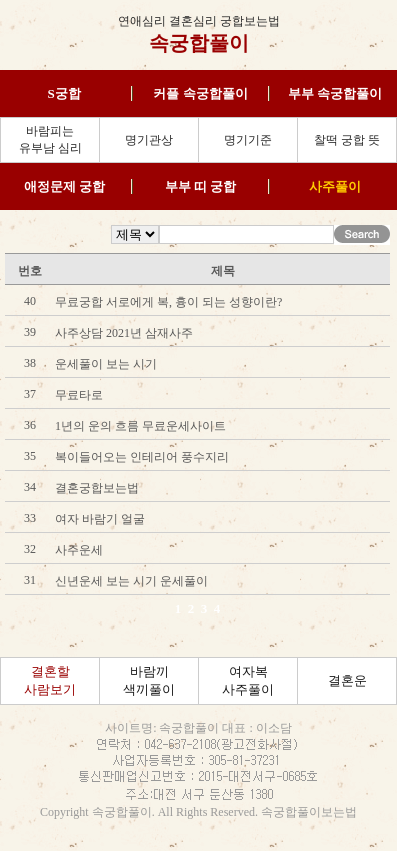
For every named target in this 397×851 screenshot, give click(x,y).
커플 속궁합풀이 (200, 93)
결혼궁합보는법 (97, 488)
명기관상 (149, 140)
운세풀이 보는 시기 (106, 364)
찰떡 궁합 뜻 (347, 140)
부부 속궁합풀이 (335, 93)
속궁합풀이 (199, 43)
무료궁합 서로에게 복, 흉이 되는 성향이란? (168, 302)
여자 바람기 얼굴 (100, 519)
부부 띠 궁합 (201, 186)
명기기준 (248, 140)
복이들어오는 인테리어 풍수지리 (142, 457)
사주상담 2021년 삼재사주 (124, 333)
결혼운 (347, 680)
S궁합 (64, 93)
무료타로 (79, 395)
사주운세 (79, 550)
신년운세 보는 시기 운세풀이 (131, 581)
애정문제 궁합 (64, 186)
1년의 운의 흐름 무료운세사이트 (140, 426)
